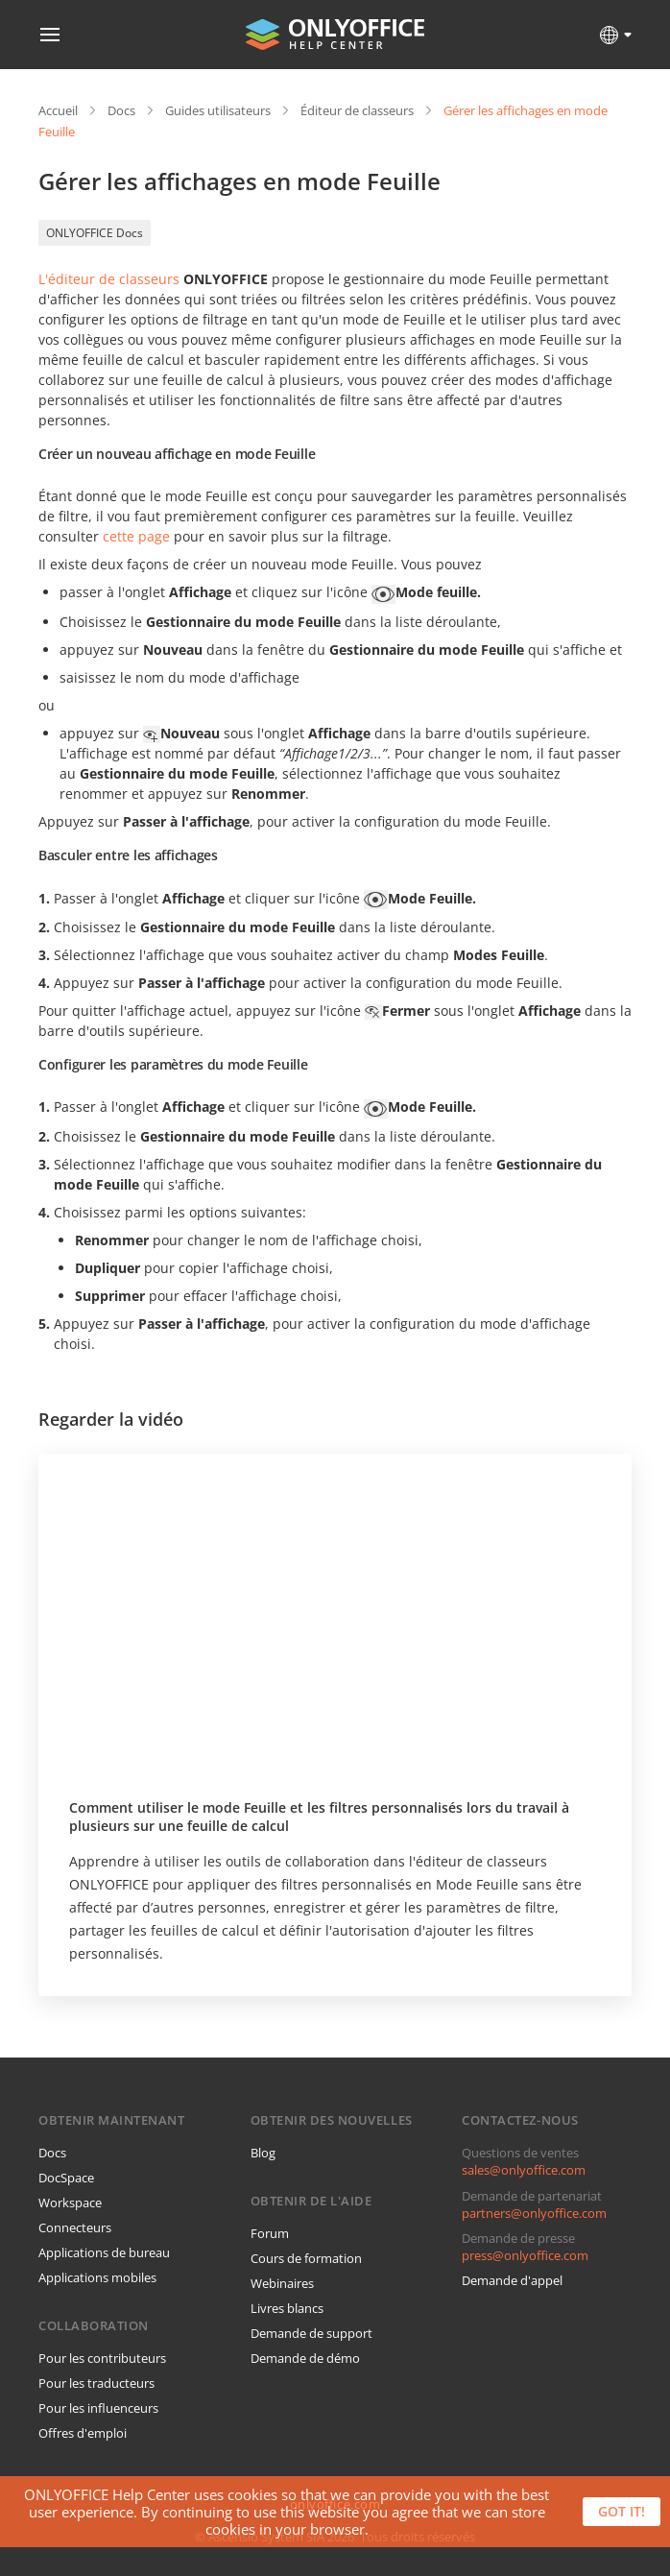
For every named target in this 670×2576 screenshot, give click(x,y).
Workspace (70, 2202)
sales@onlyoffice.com (524, 2170)
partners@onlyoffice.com (534, 2213)
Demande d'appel (512, 2280)
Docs (121, 110)
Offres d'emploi (82, 2433)
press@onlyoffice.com (525, 2255)
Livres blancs (287, 2308)
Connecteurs (74, 2227)
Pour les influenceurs (98, 2408)
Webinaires (282, 2283)
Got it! (621, 2511)
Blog (263, 2152)
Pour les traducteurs (96, 2383)
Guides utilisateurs (218, 110)
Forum (270, 2233)
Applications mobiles (97, 2277)
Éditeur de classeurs (357, 110)
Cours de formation (306, 2258)
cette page (136, 536)
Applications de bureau (104, 2252)
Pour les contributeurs (102, 2358)
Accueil (58, 110)
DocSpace (66, 2177)
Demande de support (311, 2333)
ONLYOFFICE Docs (94, 233)
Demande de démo (305, 2358)
